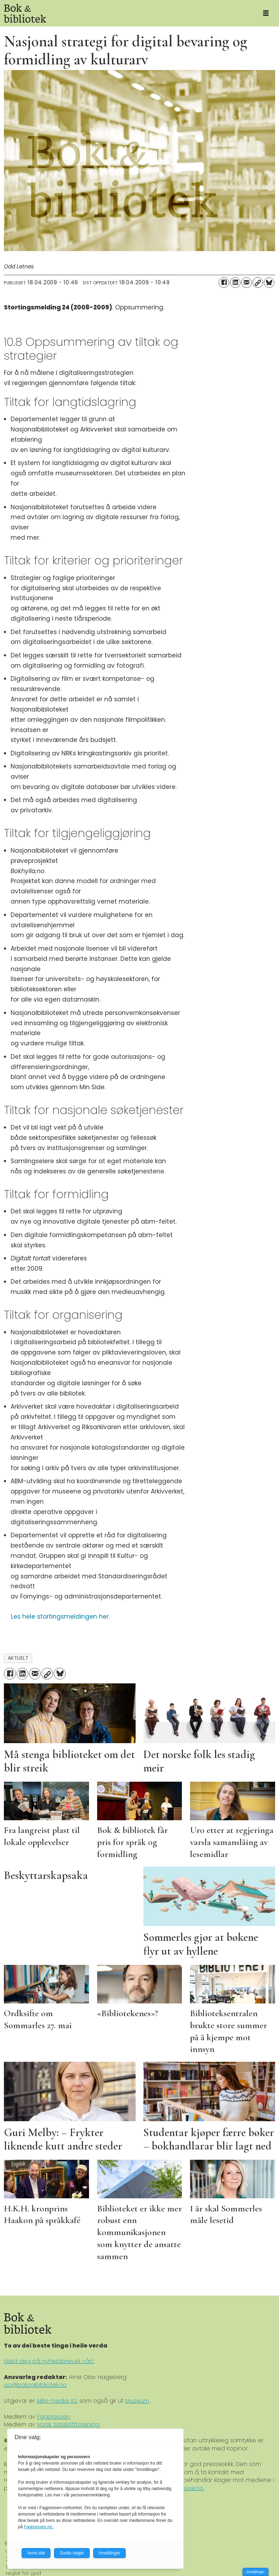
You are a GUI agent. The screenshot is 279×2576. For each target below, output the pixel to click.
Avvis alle (36, 2553)
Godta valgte (72, 2553)
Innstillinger (256, 2572)
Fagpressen (53, 2417)
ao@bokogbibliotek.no (35, 2385)
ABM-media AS (56, 2401)
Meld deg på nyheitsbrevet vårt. (49, 2361)
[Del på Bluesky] (269, 282)
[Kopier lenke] (258, 282)
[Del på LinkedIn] (235, 282)
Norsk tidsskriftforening (68, 2424)
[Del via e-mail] (246, 282)
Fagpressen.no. (38, 2526)
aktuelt (18, 1658)
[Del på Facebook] (224, 282)
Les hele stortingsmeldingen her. (60, 1616)
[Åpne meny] (266, 13)
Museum (137, 2401)
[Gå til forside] (126, 13)
